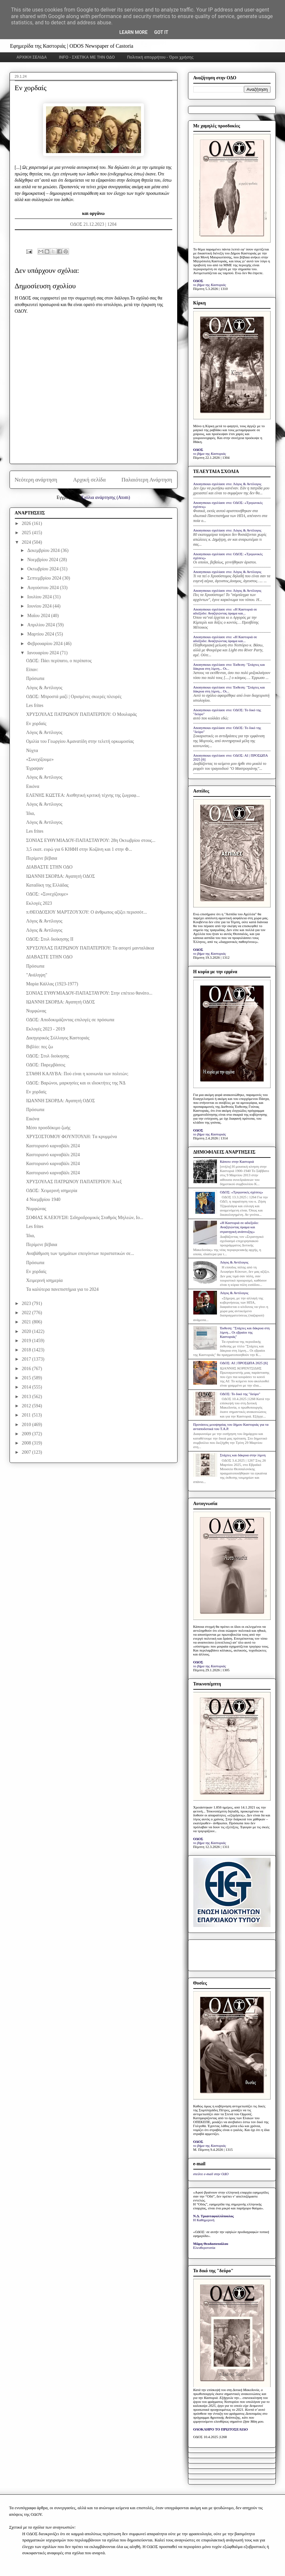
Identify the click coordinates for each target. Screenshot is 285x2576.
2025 (27, 532)
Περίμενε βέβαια (41, 858)
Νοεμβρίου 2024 (43, 559)
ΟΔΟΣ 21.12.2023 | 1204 (93, 224)
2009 (27, 1433)
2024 (27, 542)
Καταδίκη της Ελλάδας (47, 885)
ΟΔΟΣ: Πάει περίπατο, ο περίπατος (58, 660)
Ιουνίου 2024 (40, 606)
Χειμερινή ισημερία (44, 1280)
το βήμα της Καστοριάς (209, 285)
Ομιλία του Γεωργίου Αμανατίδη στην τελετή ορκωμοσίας (80, 741)
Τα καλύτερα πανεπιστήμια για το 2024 (62, 1289)
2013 (27, 1396)
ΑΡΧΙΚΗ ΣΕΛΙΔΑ (31, 57)
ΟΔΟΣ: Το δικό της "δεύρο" (240, 1394)
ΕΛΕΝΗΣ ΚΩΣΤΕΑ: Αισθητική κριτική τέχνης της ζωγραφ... (82, 795)
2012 (27, 1405)
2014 (27, 1387)
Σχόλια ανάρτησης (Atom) (105, 497)
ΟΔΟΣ (198, 281)
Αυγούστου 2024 (43, 587)
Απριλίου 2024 (41, 624)
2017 (27, 1359)
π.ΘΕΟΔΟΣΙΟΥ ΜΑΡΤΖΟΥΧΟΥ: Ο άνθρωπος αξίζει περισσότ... (86, 912)
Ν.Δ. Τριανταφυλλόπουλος (213, 2216)
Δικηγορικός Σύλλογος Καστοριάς (57, 1037)
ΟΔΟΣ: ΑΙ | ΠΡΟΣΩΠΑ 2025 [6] (244, 1363)
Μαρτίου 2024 (41, 634)
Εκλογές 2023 (39, 903)
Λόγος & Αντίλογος (44, 687)
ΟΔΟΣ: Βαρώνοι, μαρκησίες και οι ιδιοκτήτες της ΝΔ (75, 1082)
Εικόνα (32, 786)
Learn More (133, 32)
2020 (27, 1331)
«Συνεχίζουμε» (40, 759)
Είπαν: (32, 669)
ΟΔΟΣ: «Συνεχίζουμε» (47, 894)
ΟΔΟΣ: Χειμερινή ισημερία (51, 1190)
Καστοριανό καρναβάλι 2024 (53, 1145)
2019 (27, 1340)
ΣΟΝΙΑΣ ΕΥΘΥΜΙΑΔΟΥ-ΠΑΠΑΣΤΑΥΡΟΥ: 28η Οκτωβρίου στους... (90, 840)
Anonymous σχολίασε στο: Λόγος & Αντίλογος (227, 484)
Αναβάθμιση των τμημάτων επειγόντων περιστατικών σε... (80, 1253)
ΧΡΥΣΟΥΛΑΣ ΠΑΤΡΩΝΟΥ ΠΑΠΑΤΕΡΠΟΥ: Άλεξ (74, 1181)
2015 (27, 1377)
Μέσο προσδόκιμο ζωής (48, 1127)
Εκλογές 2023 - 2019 (45, 1029)
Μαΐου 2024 (39, 615)
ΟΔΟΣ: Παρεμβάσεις (45, 1064)
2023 (27, 1303)
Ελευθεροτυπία (204, 2248)
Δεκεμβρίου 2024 (44, 550)
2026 (27, 523)
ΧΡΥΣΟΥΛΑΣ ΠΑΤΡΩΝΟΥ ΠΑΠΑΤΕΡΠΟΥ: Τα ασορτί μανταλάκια (90, 948)
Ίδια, (30, 813)
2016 (27, 1368)
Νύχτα (32, 750)
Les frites (34, 705)
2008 (27, 1443)
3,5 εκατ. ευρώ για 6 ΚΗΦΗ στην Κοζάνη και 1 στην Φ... (79, 849)
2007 (27, 1452)
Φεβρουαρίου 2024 (45, 643)
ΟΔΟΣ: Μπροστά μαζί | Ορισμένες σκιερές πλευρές (73, 696)
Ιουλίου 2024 (40, 596)
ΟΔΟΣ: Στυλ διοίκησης (47, 1056)
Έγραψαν (34, 768)
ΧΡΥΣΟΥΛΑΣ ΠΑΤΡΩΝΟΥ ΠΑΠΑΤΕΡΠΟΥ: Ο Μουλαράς (81, 714)
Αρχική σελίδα (89, 480)
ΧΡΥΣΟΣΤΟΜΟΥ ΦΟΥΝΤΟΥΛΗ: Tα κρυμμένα (71, 1136)
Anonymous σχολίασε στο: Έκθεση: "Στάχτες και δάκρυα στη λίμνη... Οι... (229, 666)
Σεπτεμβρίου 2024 (44, 578)
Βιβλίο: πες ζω (39, 1046)
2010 (27, 1424)
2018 (27, 1349)
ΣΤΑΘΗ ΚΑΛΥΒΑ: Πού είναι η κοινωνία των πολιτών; (77, 1073)
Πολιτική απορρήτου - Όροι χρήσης (160, 57)
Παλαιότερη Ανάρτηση (147, 480)
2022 (27, 1312)
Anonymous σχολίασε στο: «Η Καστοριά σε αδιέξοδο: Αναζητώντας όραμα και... (225, 611)
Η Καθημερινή (204, 2220)
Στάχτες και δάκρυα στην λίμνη (243, 1455)
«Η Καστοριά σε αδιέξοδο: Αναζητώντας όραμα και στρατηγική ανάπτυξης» (239, 1227)
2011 (27, 1415)
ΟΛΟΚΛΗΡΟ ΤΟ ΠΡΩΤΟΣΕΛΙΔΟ (220, 2429)
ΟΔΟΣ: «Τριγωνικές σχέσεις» (241, 1192)
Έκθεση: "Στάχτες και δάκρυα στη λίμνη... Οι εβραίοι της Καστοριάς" (245, 1332)
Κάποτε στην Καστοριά (237, 1161)
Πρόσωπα (35, 678)
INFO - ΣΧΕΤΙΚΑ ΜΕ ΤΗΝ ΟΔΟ (87, 57)
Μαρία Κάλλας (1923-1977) (52, 983)
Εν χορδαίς (36, 723)
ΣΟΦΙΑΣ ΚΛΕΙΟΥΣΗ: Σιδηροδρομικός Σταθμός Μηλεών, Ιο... (84, 1217)
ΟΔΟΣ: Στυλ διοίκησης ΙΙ (49, 939)
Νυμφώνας (36, 1010)
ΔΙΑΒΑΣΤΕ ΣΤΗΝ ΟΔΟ (49, 867)
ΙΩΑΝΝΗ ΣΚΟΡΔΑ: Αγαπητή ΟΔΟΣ (60, 876)
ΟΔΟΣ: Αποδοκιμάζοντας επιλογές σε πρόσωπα (70, 1019)
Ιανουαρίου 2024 (43, 652)
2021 (27, 1321)
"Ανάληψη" (36, 975)
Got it (161, 32)
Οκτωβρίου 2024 (43, 568)
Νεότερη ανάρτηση (36, 480)
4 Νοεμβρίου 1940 (43, 1199)
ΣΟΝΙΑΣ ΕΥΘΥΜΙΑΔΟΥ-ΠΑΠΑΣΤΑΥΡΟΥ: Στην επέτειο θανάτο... (89, 993)
